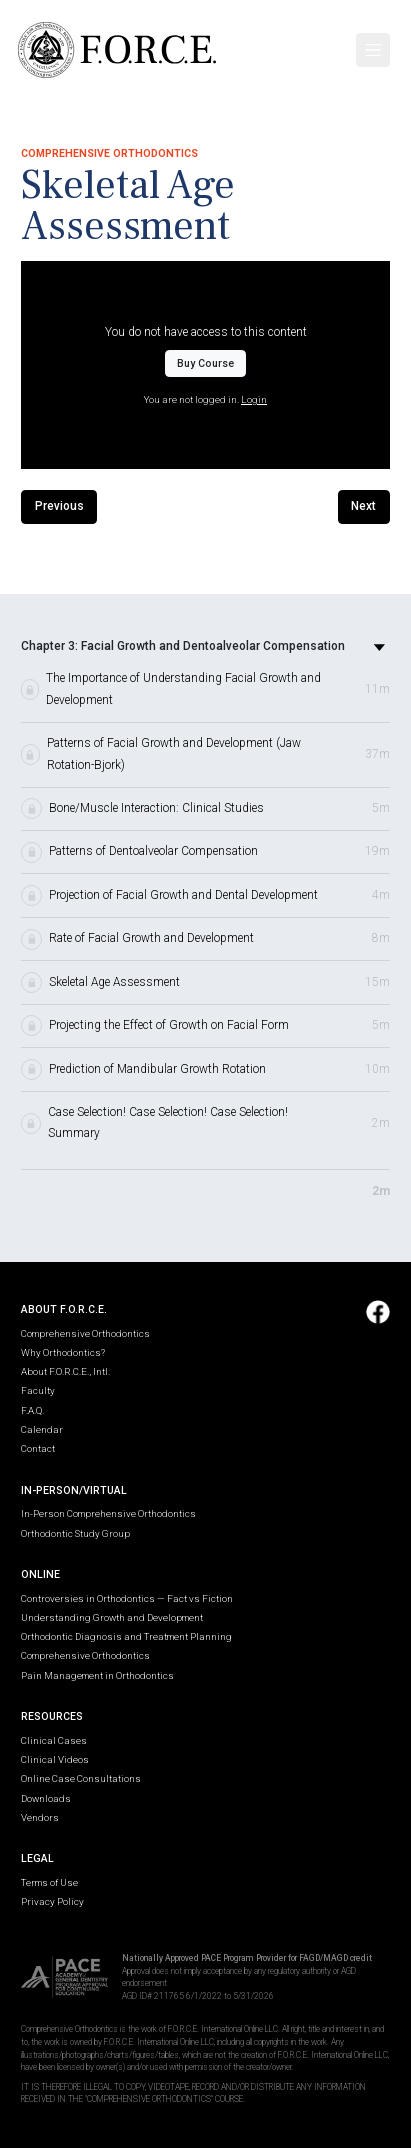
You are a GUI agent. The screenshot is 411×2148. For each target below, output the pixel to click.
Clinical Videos (55, 1759)
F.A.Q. (32, 1410)
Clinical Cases (54, 1740)
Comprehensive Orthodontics (85, 1333)
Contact (38, 1448)
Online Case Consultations (81, 1778)
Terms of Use (49, 1882)
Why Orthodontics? (63, 1352)
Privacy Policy (52, 1901)
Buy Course (205, 363)
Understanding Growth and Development (112, 1617)
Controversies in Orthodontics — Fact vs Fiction (127, 1598)
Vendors (40, 1817)
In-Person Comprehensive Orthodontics (108, 1513)
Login (254, 399)
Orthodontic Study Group (75, 1533)
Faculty (38, 1390)
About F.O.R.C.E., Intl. (65, 1371)
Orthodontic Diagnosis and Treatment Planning (126, 1636)
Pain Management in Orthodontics (97, 1675)
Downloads (46, 1798)
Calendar (42, 1429)
